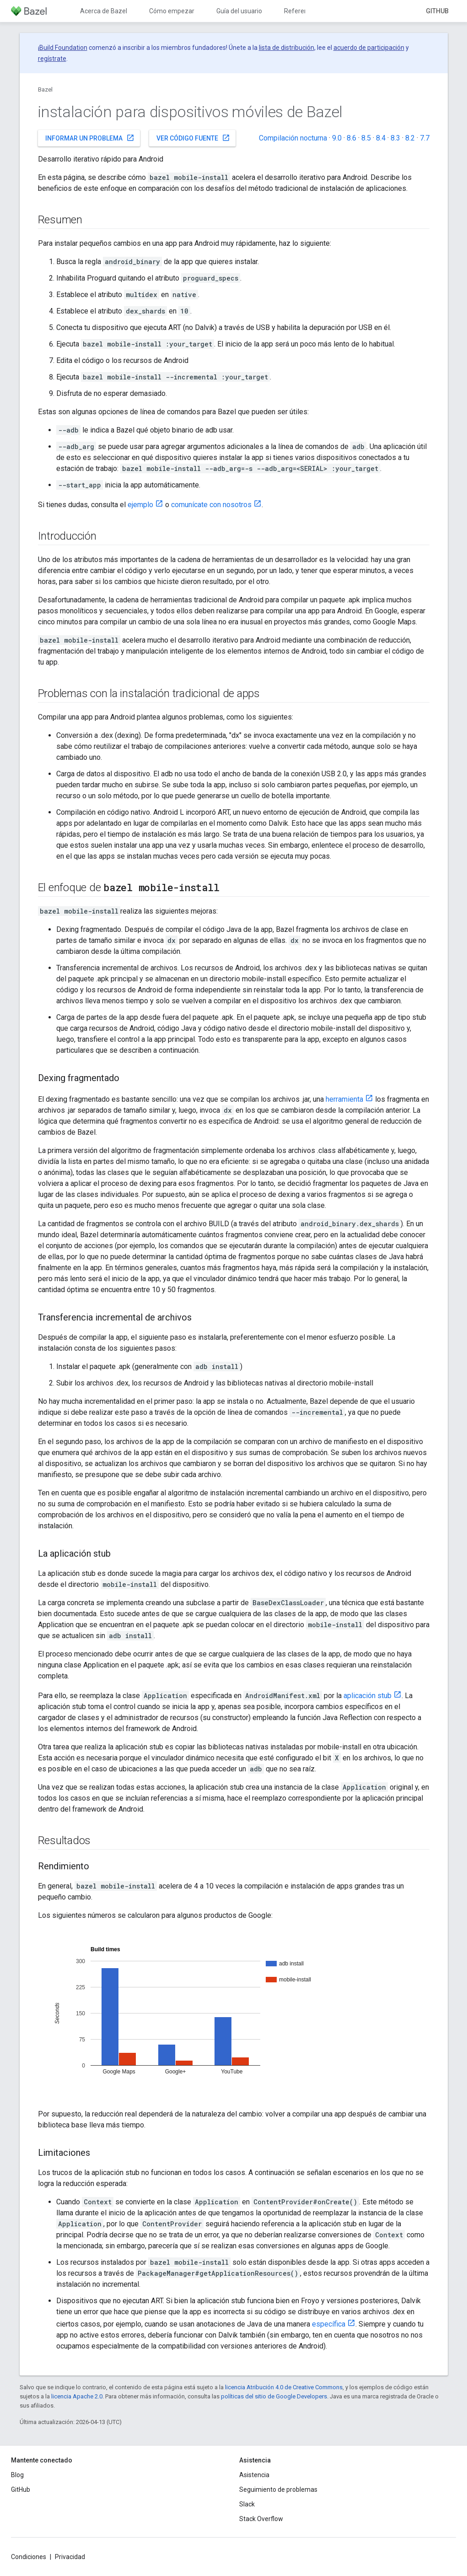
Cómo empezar (171, 11)
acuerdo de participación (368, 47)
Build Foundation (63, 47)
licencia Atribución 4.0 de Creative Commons (284, 2387)
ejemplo (140, 504)
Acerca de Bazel (103, 11)
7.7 (424, 138)
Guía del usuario (239, 11)
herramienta (344, 1099)
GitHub (437, 11)
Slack (247, 2504)
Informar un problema (89, 138)
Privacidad (70, 2556)
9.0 (337, 138)
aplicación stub (368, 1695)
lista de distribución (286, 47)
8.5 (366, 138)
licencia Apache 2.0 (76, 2396)
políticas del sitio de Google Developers (274, 2396)
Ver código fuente (193, 138)
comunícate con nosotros (211, 504)
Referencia (300, 11)
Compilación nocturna (293, 138)
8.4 (381, 138)
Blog (17, 2475)
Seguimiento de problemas (278, 2489)
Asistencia (254, 2475)
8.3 (395, 138)
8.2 (410, 138)
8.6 (351, 138)
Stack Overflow (261, 2518)
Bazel (45, 89)
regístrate (52, 58)
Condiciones (28, 2556)
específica (328, 2324)
